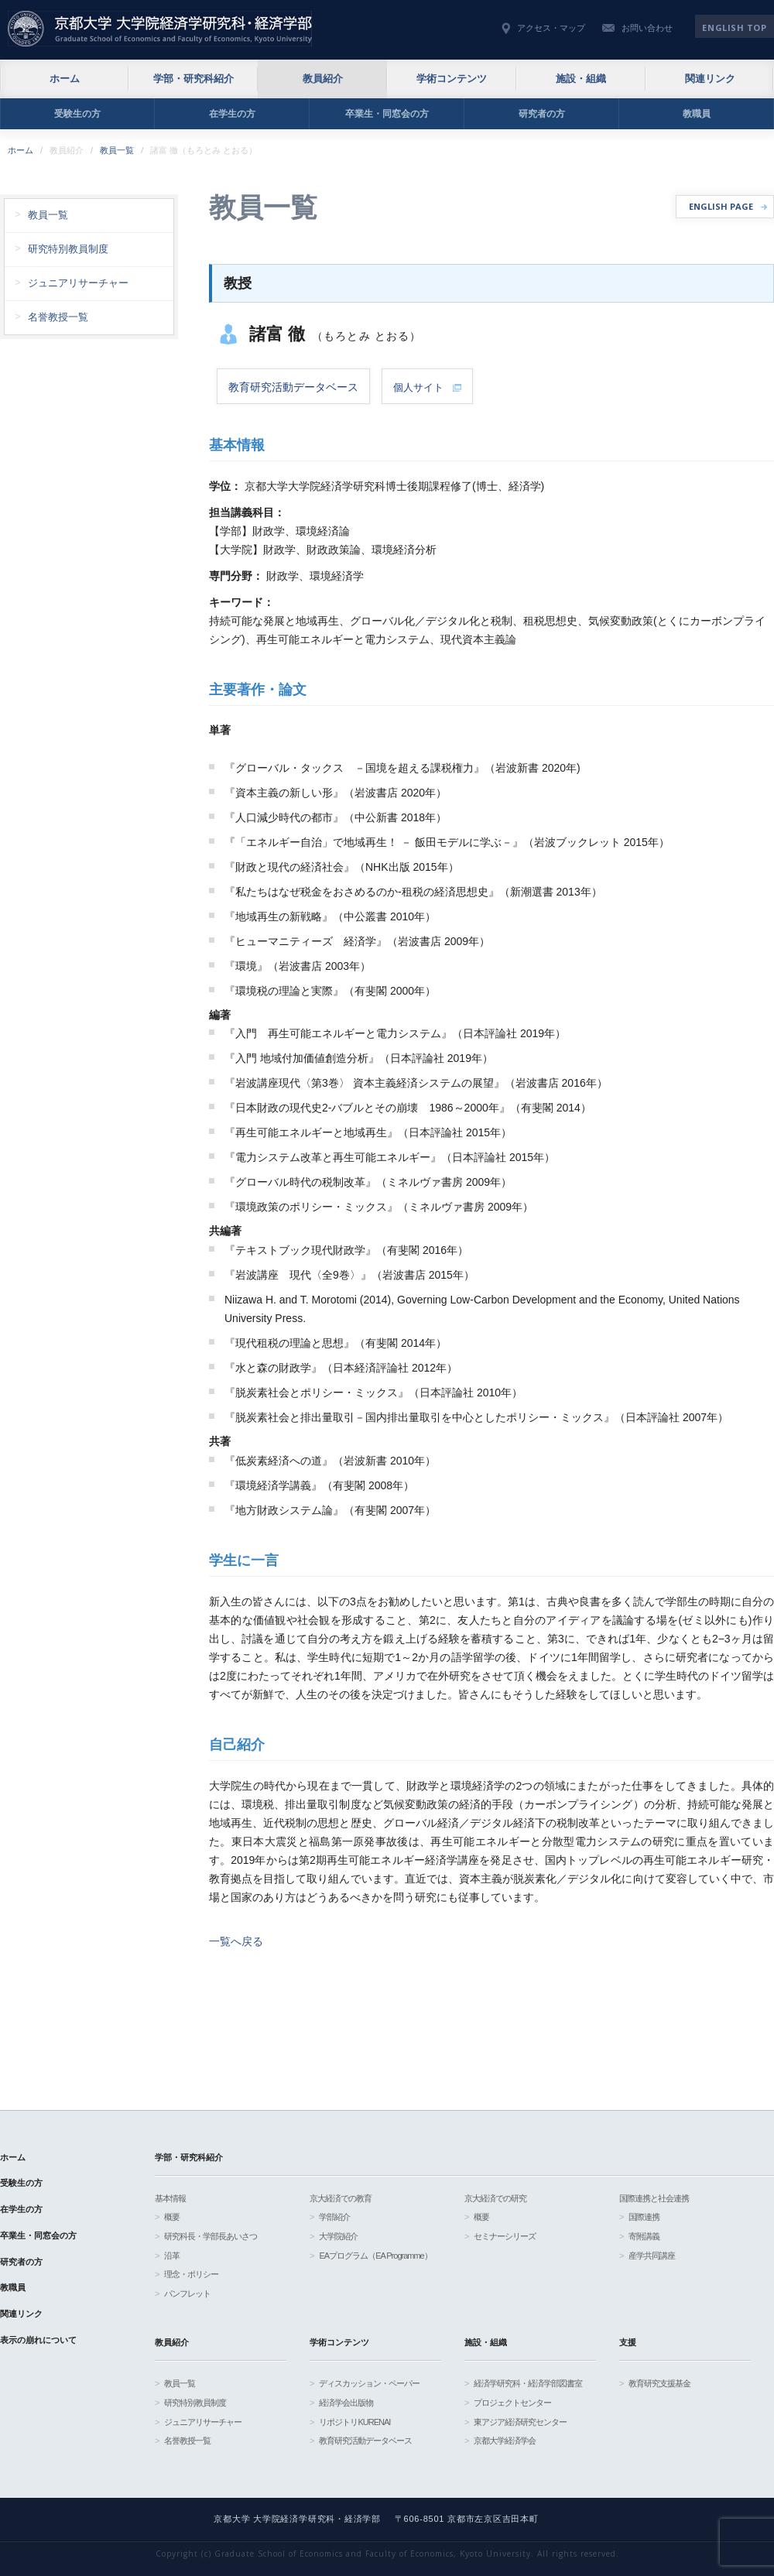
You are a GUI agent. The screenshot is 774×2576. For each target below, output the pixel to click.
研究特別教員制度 (68, 249)
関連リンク (710, 78)
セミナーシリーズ (505, 2236)
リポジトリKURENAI (354, 2422)
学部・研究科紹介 (193, 78)
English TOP (734, 27)
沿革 (172, 2255)
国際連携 (643, 2216)
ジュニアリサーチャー (78, 283)
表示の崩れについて (38, 2340)
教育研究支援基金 (659, 2383)
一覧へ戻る (236, 1941)
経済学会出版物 (346, 2402)
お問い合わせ (647, 28)
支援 (627, 2342)
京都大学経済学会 (505, 2440)
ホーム (65, 78)
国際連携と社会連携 (654, 2198)
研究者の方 (542, 113)
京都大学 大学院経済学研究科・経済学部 (160, 28)
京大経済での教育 (341, 2198)
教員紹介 (323, 78)
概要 (172, 2216)
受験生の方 (77, 113)
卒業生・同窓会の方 (387, 113)
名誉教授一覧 (58, 317)
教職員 (697, 113)
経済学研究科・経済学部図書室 (528, 2383)
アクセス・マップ (551, 28)
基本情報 (170, 2198)
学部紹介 (334, 2216)
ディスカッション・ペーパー (369, 2383)
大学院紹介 (338, 2236)
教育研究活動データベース (365, 2440)
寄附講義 (643, 2236)
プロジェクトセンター (512, 2402)
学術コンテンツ (451, 78)
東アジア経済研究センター (520, 2422)
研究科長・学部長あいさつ (210, 2236)
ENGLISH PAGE (721, 206)
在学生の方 (232, 113)
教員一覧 (117, 150)
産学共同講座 (651, 2255)
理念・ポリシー (191, 2274)
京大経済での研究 (495, 2198)
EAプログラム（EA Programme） (375, 2255)
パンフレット (187, 2293)
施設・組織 (581, 78)
